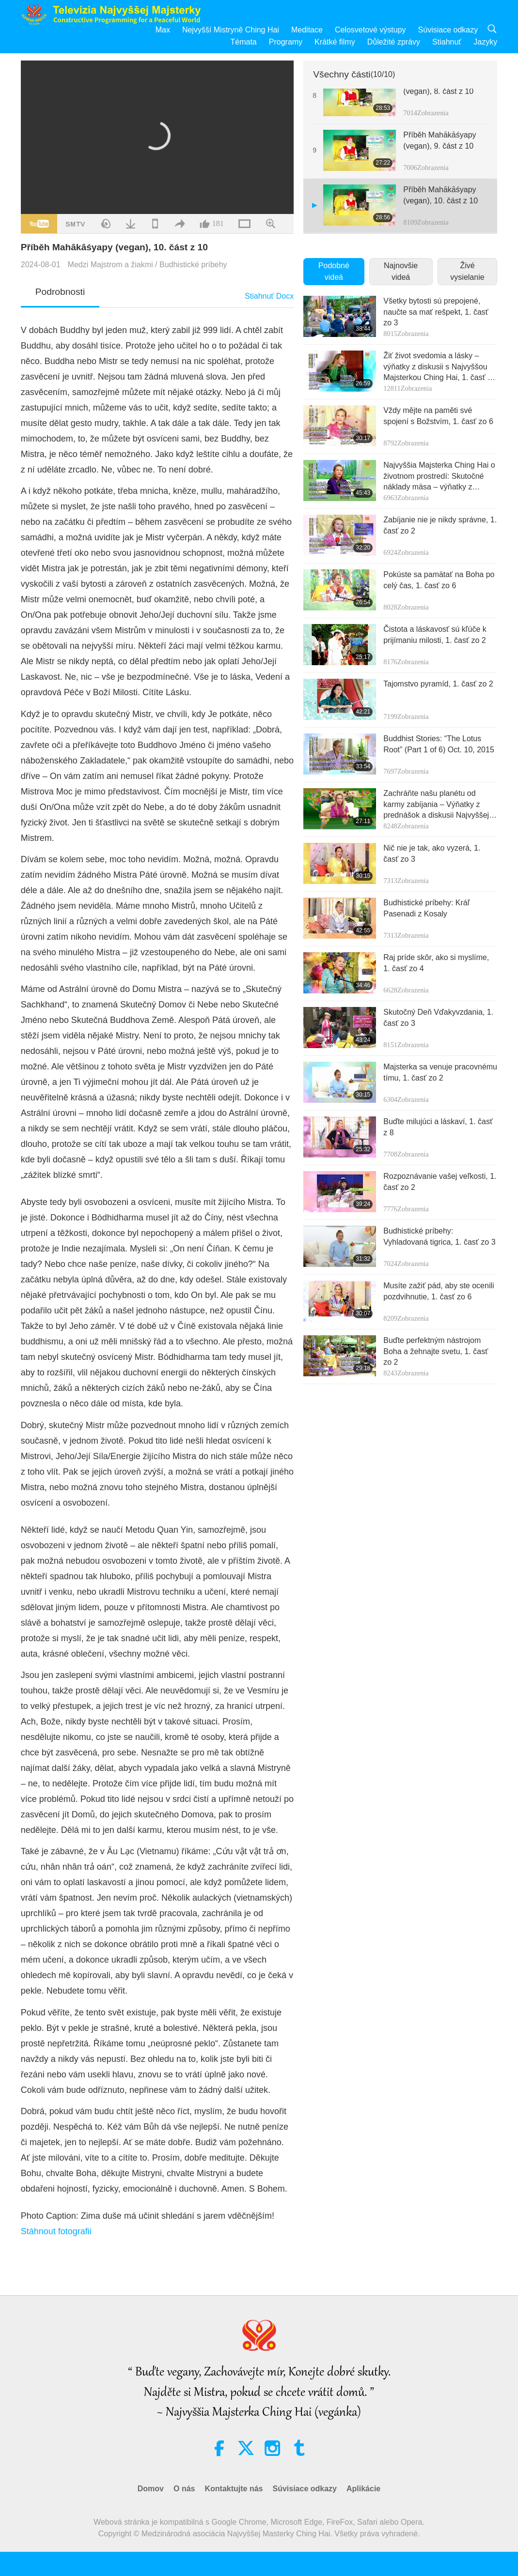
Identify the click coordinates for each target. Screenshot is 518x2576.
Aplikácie (363, 2489)
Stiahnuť (446, 42)
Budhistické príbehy (193, 264)
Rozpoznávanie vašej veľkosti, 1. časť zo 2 (439, 1181)
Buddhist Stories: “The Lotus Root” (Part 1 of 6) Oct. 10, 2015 (438, 743)
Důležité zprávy (393, 42)
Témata (244, 42)
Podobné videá (333, 271)
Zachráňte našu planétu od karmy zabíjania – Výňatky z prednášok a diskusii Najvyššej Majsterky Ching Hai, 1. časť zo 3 (437, 805)
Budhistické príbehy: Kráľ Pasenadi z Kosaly (426, 908)
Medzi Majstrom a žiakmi (110, 264)
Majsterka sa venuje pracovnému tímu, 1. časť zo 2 (440, 1072)
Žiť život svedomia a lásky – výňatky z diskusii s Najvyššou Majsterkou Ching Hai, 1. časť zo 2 (439, 367)
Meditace (307, 30)
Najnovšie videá (401, 271)
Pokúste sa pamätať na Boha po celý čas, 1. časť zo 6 (438, 579)
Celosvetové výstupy (370, 30)
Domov (151, 2489)
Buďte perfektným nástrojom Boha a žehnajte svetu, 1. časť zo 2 (435, 1351)
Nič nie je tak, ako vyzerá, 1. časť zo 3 (431, 853)
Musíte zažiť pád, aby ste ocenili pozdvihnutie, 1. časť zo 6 (438, 1290)
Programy (285, 42)
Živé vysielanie (467, 271)
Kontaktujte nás (233, 2489)
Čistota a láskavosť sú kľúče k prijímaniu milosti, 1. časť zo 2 (435, 634)
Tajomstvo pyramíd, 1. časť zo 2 (438, 684)
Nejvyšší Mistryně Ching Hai (230, 30)
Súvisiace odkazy (448, 30)
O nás (184, 2489)
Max (163, 30)
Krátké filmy (334, 42)
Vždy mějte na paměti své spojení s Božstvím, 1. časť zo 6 (438, 415)
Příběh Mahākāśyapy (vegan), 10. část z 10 (440, 194)
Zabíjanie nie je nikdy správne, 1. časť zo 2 (440, 525)
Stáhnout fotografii (56, 2231)
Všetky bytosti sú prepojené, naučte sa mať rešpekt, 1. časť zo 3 (435, 312)
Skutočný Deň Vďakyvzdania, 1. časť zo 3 (438, 1017)
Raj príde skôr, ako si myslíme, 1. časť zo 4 (436, 962)
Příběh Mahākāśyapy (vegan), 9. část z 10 (439, 140)
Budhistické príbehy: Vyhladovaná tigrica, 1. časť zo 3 (439, 1236)
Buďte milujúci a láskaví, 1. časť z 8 (438, 1126)
